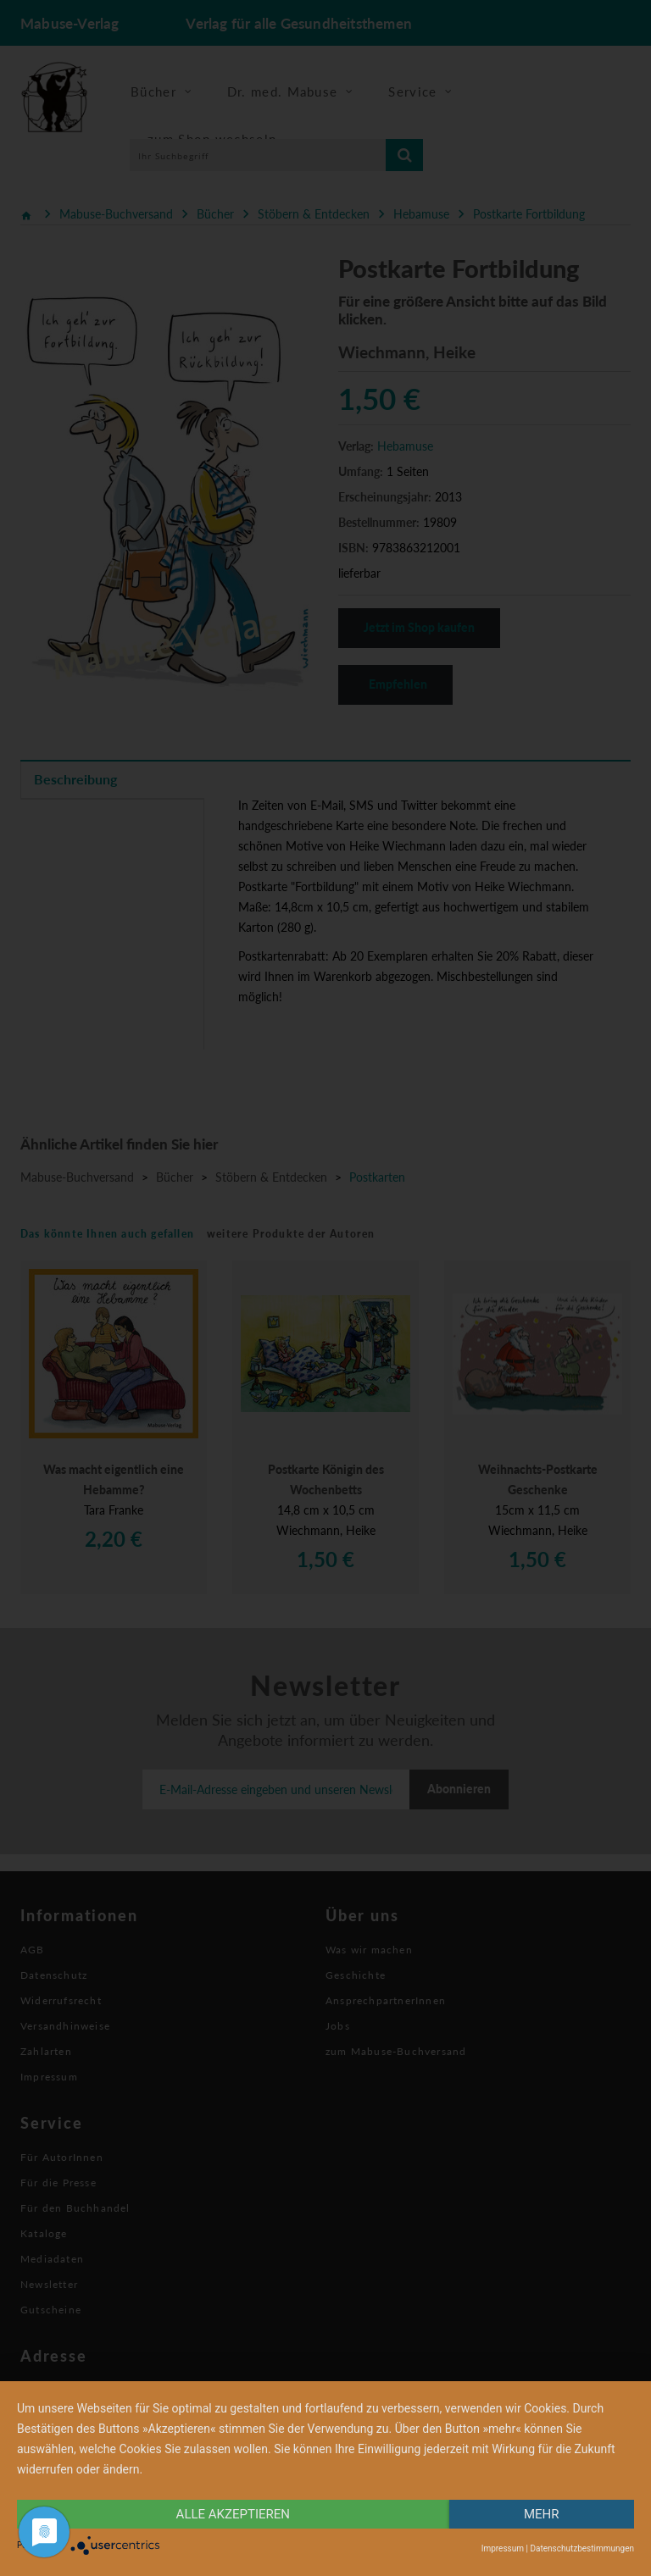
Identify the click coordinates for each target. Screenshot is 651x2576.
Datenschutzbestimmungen (582, 2548)
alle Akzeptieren (233, 2514)
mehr (541, 2514)
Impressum (502, 2548)
